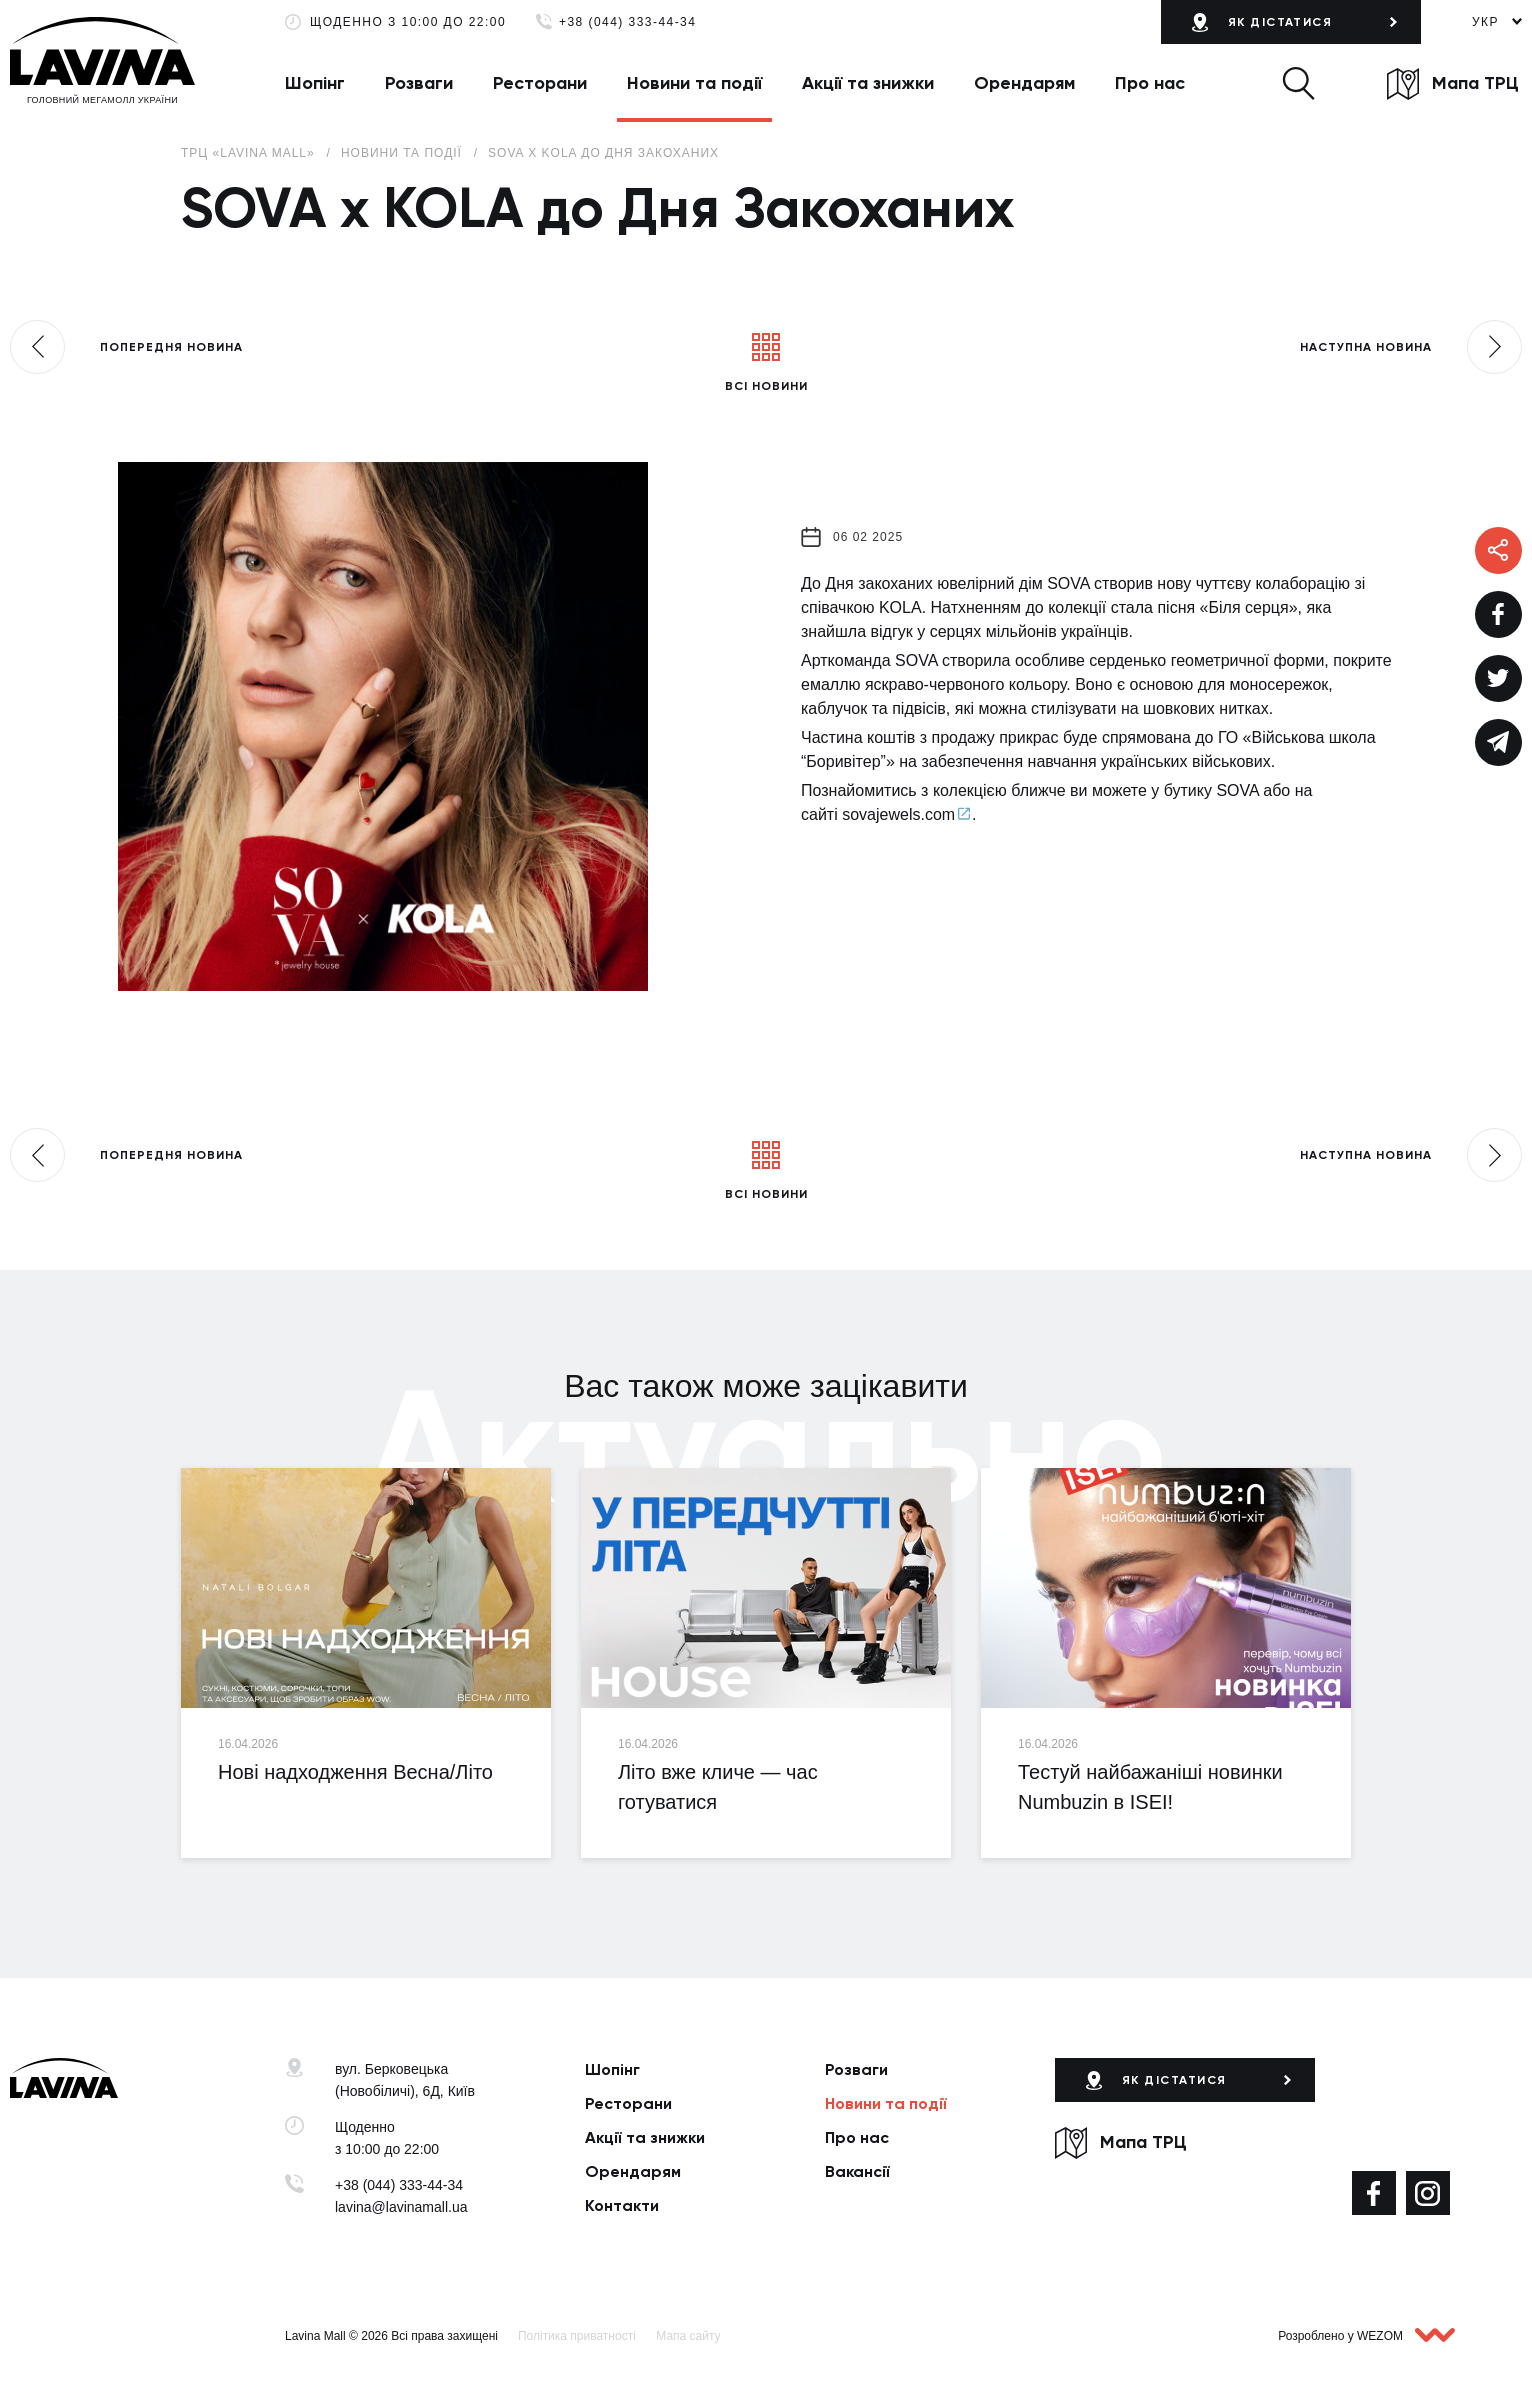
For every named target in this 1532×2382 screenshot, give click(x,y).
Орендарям (1024, 83)
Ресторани (540, 83)
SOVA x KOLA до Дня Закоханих (603, 153)
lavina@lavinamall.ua (401, 2207)
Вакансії (857, 2171)
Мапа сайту (688, 2336)
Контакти (622, 2205)
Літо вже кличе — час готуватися (718, 1787)
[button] (1298, 83)
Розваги (419, 83)
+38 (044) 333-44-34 (627, 22)
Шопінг (315, 83)
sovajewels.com (898, 814)
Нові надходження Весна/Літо (355, 1772)
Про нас (1150, 83)
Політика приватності (577, 2336)
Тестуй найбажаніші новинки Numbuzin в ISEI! (1150, 1787)
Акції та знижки (868, 83)
